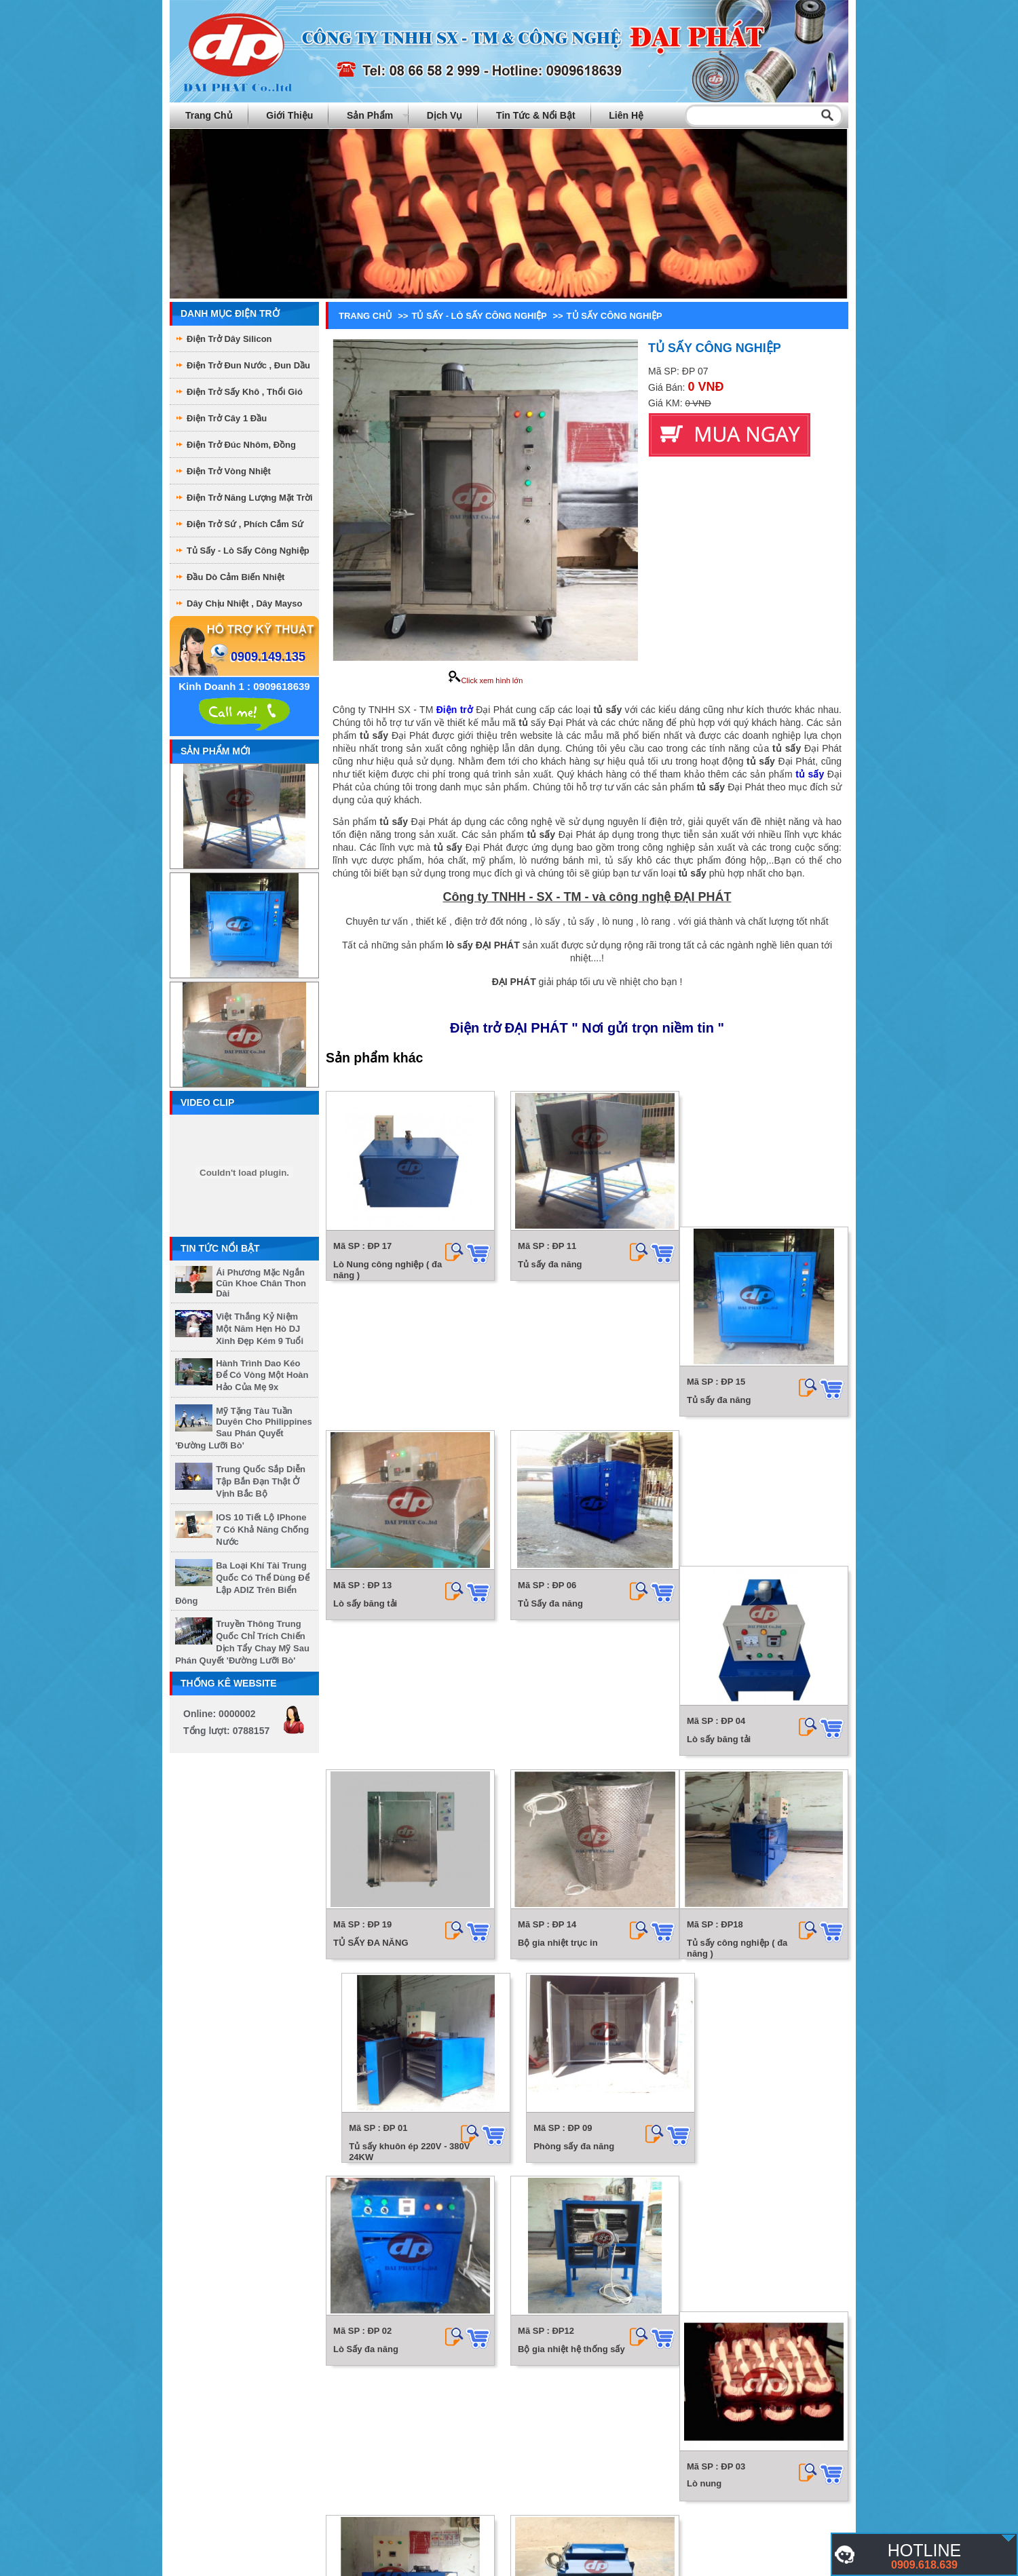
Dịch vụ (445, 115)
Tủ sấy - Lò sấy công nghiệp (248, 550)
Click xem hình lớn (485, 680)
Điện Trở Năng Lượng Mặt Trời (250, 498)
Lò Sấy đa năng (708, 1875)
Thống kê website (229, 1683)
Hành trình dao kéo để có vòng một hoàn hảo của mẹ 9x (262, 1375)
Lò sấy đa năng (708, 2078)
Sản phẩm (370, 115)
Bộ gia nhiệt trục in (552, 1671)
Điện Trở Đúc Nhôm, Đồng (241, 445)
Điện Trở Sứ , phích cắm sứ (245, 524)
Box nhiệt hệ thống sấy (724, 2282)
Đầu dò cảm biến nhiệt (235, 577)
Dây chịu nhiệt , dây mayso (244, 603)
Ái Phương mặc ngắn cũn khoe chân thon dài (261, 1283)
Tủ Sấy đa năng (545, 1468)
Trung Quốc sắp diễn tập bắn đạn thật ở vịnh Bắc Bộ (260, 1481)
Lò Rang (351, 2484)
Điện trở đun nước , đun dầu (248, 365)
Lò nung (529, 2077)
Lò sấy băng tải (365, 1468)
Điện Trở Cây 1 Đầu (227, 418)
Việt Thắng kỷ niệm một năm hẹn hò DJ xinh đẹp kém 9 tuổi (259, 1328)
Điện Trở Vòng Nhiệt (229, 471)
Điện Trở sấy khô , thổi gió (245, 392)
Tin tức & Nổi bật (536, 115)
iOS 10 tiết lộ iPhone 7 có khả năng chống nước (262, 1529)
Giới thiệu (289, 115)
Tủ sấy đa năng (544, 1264)
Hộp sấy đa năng (547, 2282)
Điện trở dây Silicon (229, 339)
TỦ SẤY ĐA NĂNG (370, 1671)
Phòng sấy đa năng (552, 1875)
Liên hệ (626, 115)
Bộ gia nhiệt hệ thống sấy (386, 2078)
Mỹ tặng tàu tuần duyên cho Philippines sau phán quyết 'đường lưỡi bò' (243, 1428)
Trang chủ (209, 115)
